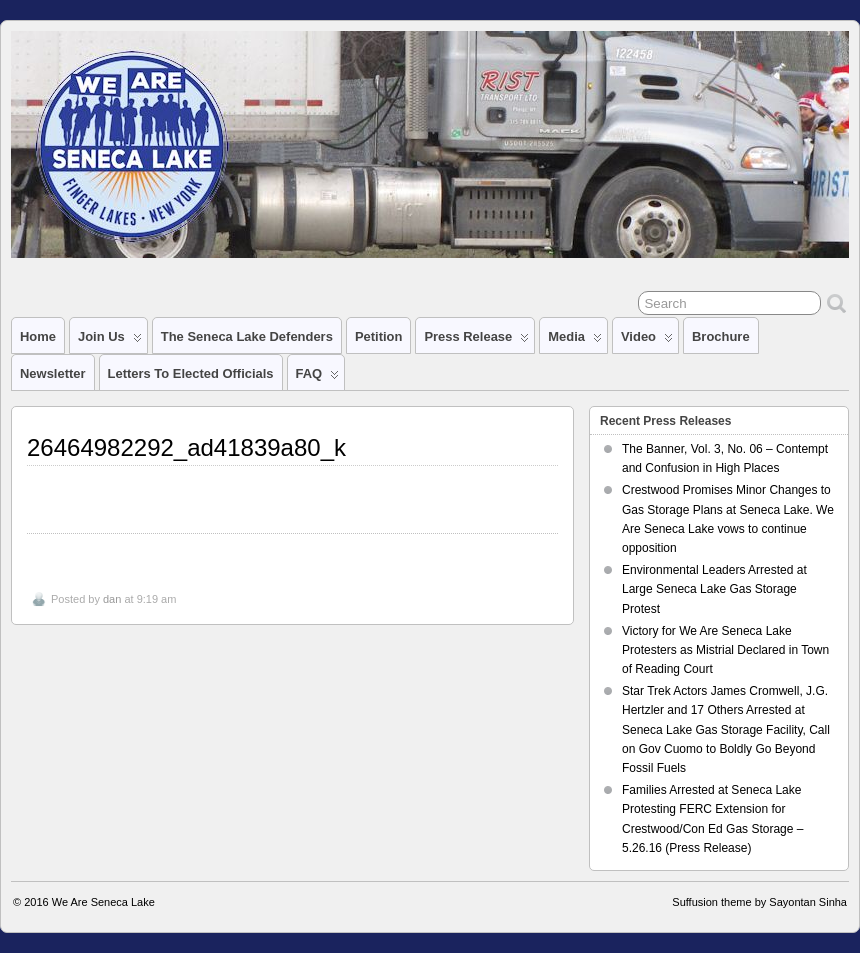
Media (575, 341)
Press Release (476, 341)
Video (647, 341)
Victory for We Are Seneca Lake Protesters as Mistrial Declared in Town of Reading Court (725, 650)
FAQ (318, 378)
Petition (379, 336)
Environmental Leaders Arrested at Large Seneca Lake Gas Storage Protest (714, 589)
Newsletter (53, 373)
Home (38, 336)
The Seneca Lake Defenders (247, 336)
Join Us (110, 341)
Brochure (721, 336)
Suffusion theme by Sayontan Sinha (759, 902)
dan (112, 599)
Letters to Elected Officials (191, 373)
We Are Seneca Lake (103, 902)
